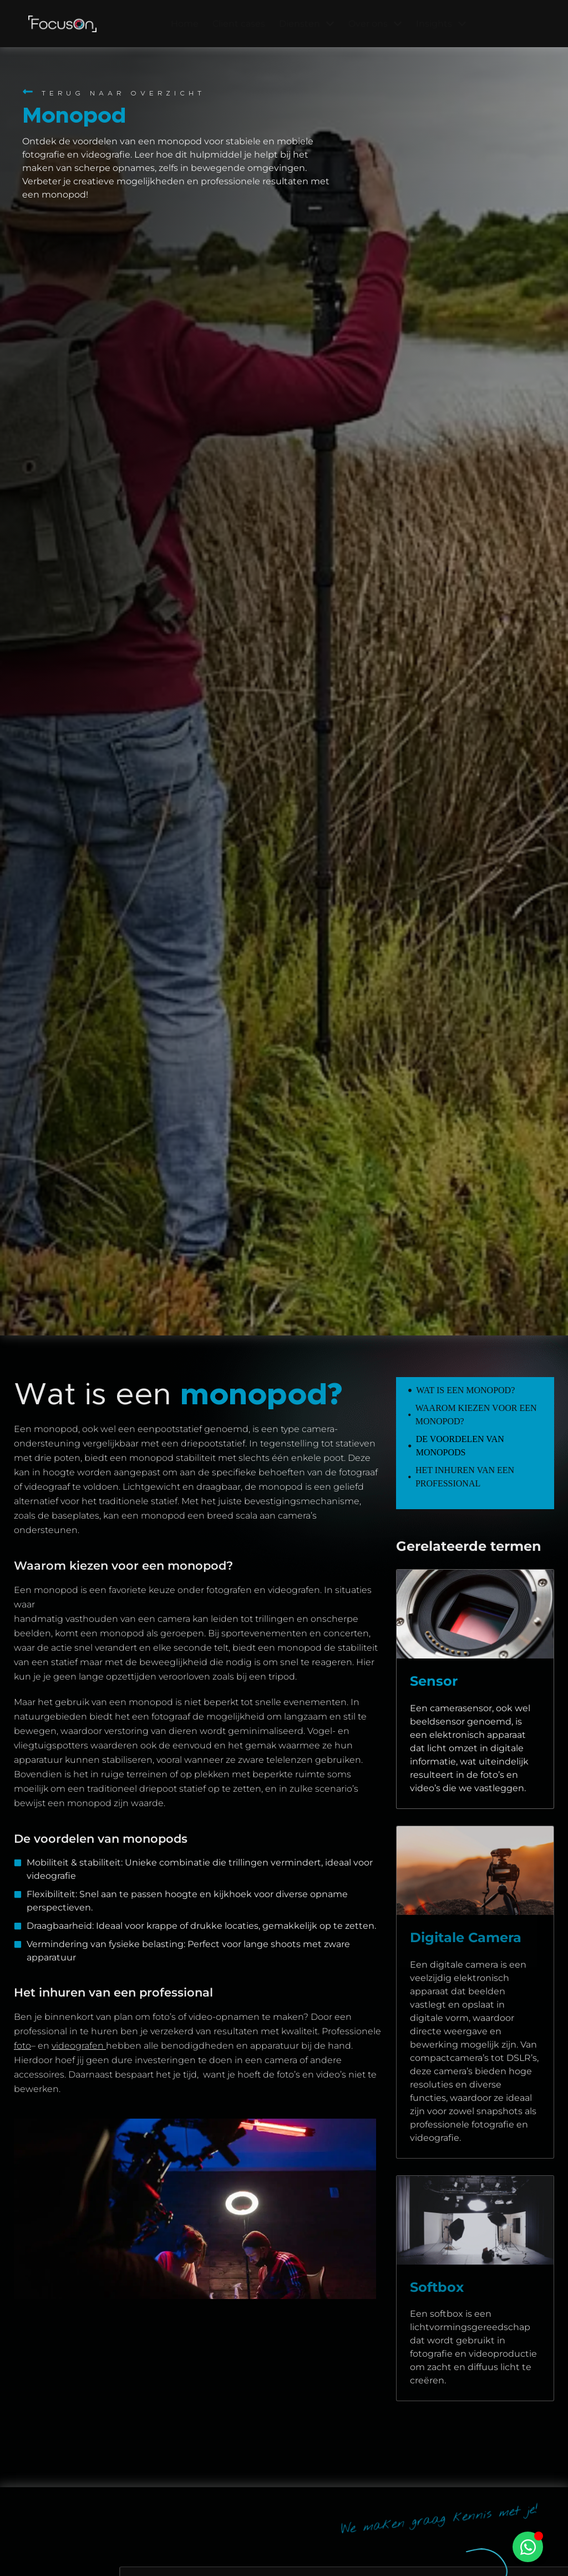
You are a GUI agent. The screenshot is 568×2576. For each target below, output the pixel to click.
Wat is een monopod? (465, 1390)
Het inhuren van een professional (464, 1476)
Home (185, 23)
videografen (79, 2045)
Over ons (375, 23)
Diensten (306, 23)
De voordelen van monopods (460, 1445)
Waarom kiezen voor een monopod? (476, 1414)
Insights (441, 23)
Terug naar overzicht (123, 93)
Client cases (238, 23)
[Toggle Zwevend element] (528, 2547)
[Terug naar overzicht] (27, 91)
